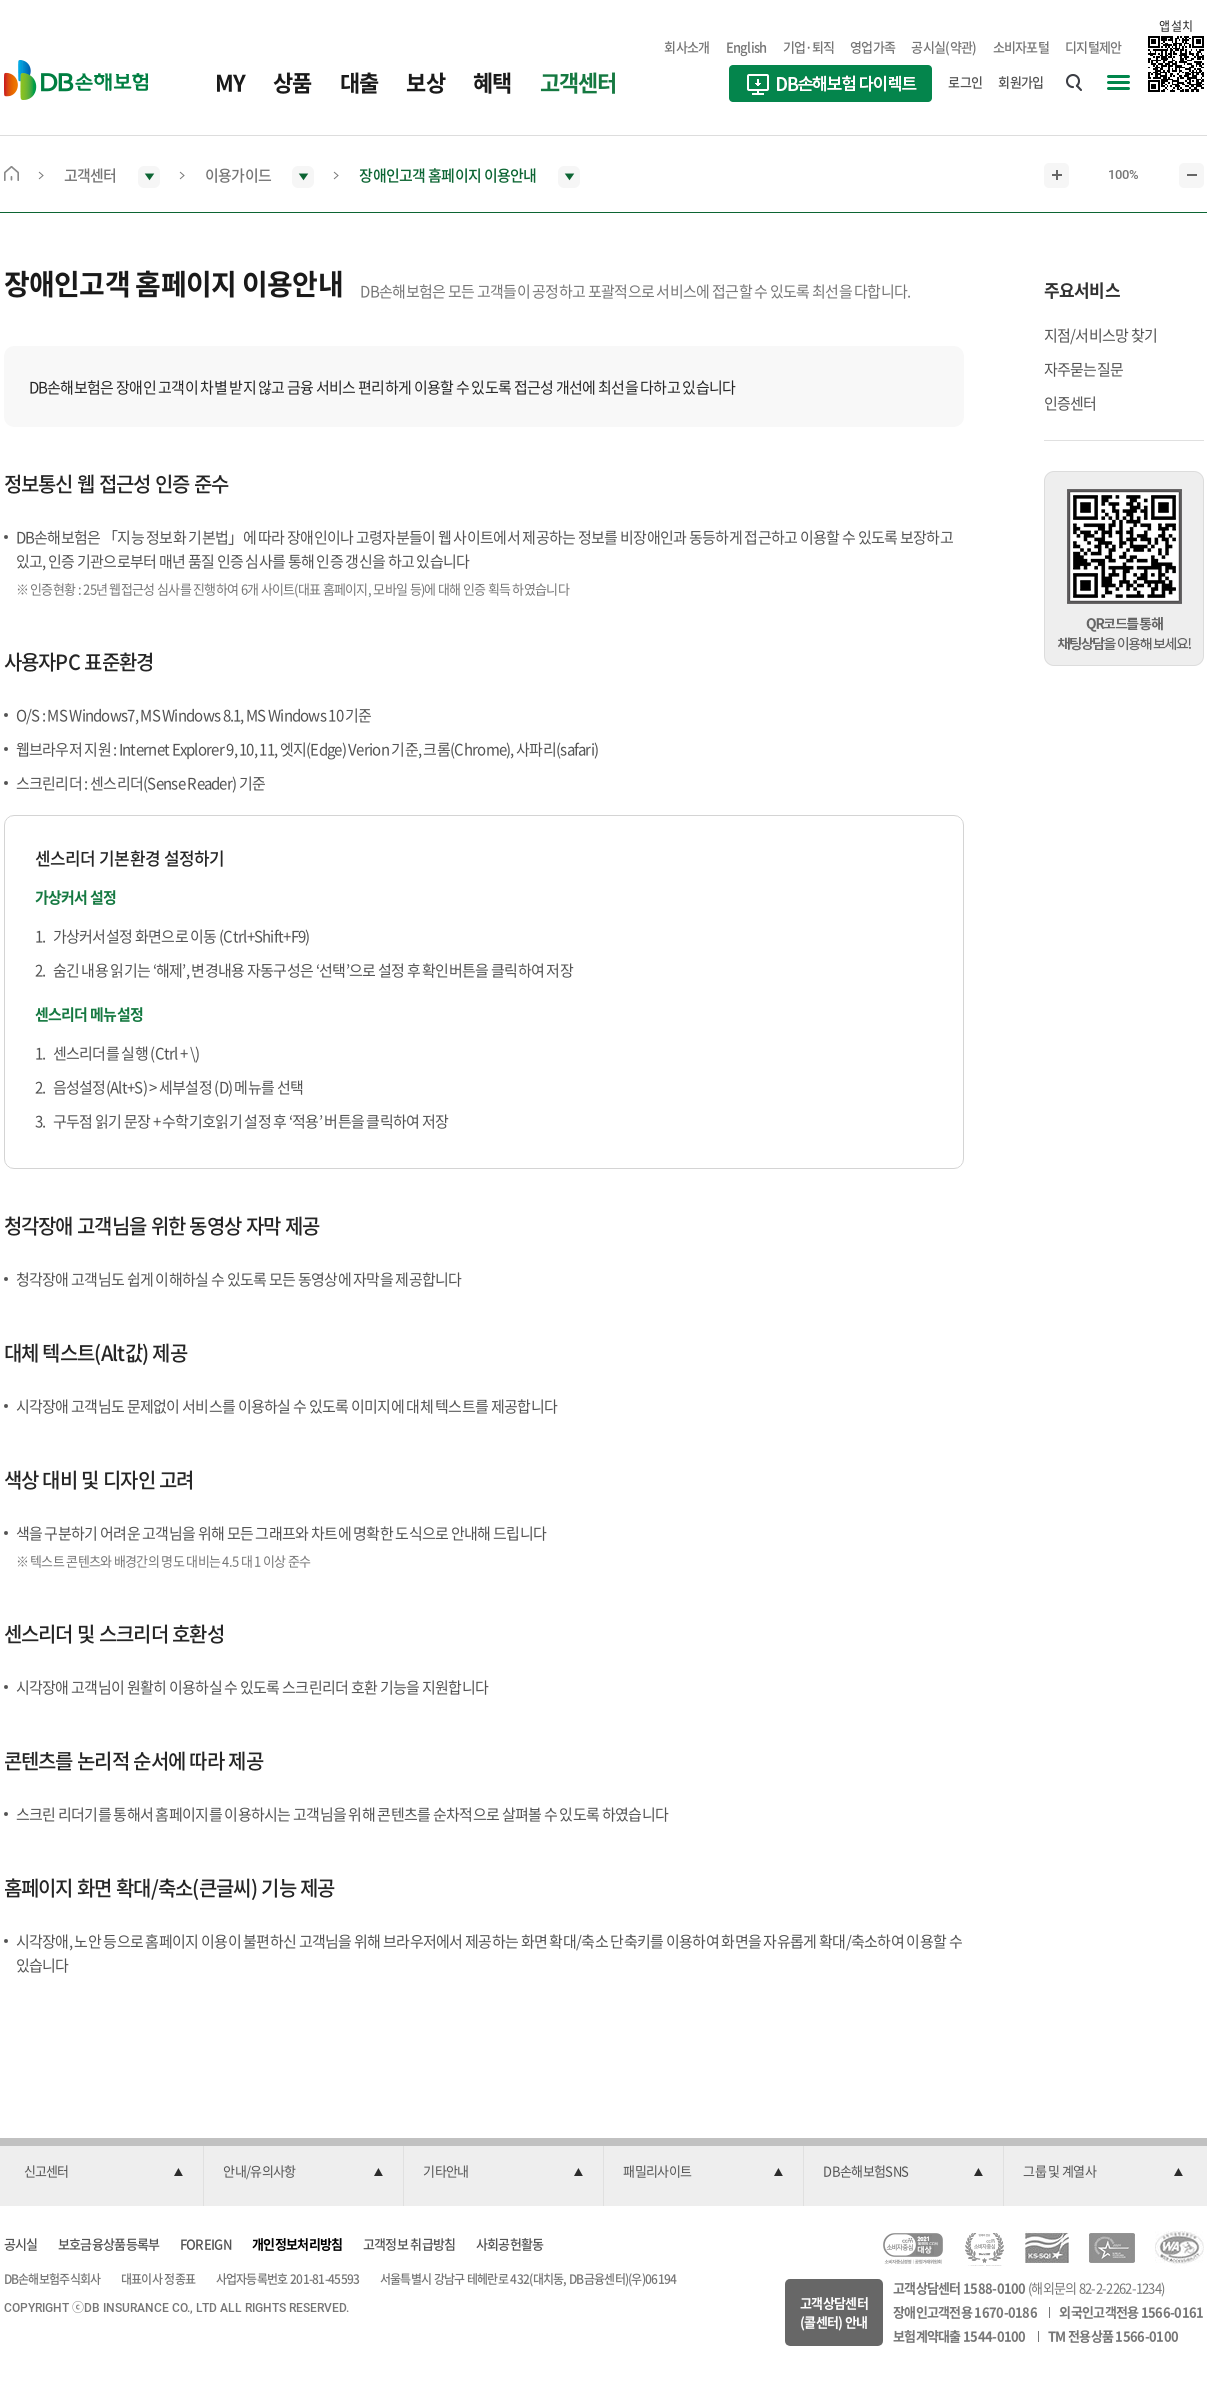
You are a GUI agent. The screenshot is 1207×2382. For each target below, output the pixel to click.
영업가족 (872, 46)
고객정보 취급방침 (409, 2243)
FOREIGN (206, 2243)
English (746, 46)
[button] (104, 2172)
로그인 (965, 81)
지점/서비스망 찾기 (1101, 335)
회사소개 (686, 46)
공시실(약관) (943, 46)
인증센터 (1070, 403)
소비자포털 (1021, 46)
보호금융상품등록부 (109, 2243)
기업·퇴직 (809, 46)
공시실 (21, 2243)
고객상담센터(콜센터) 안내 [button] (834, 2312)
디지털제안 (1093, 46)
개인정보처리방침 (297, 2243)
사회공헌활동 (510, 2243)
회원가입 (1020, 81)
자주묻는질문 (1084, 369)
